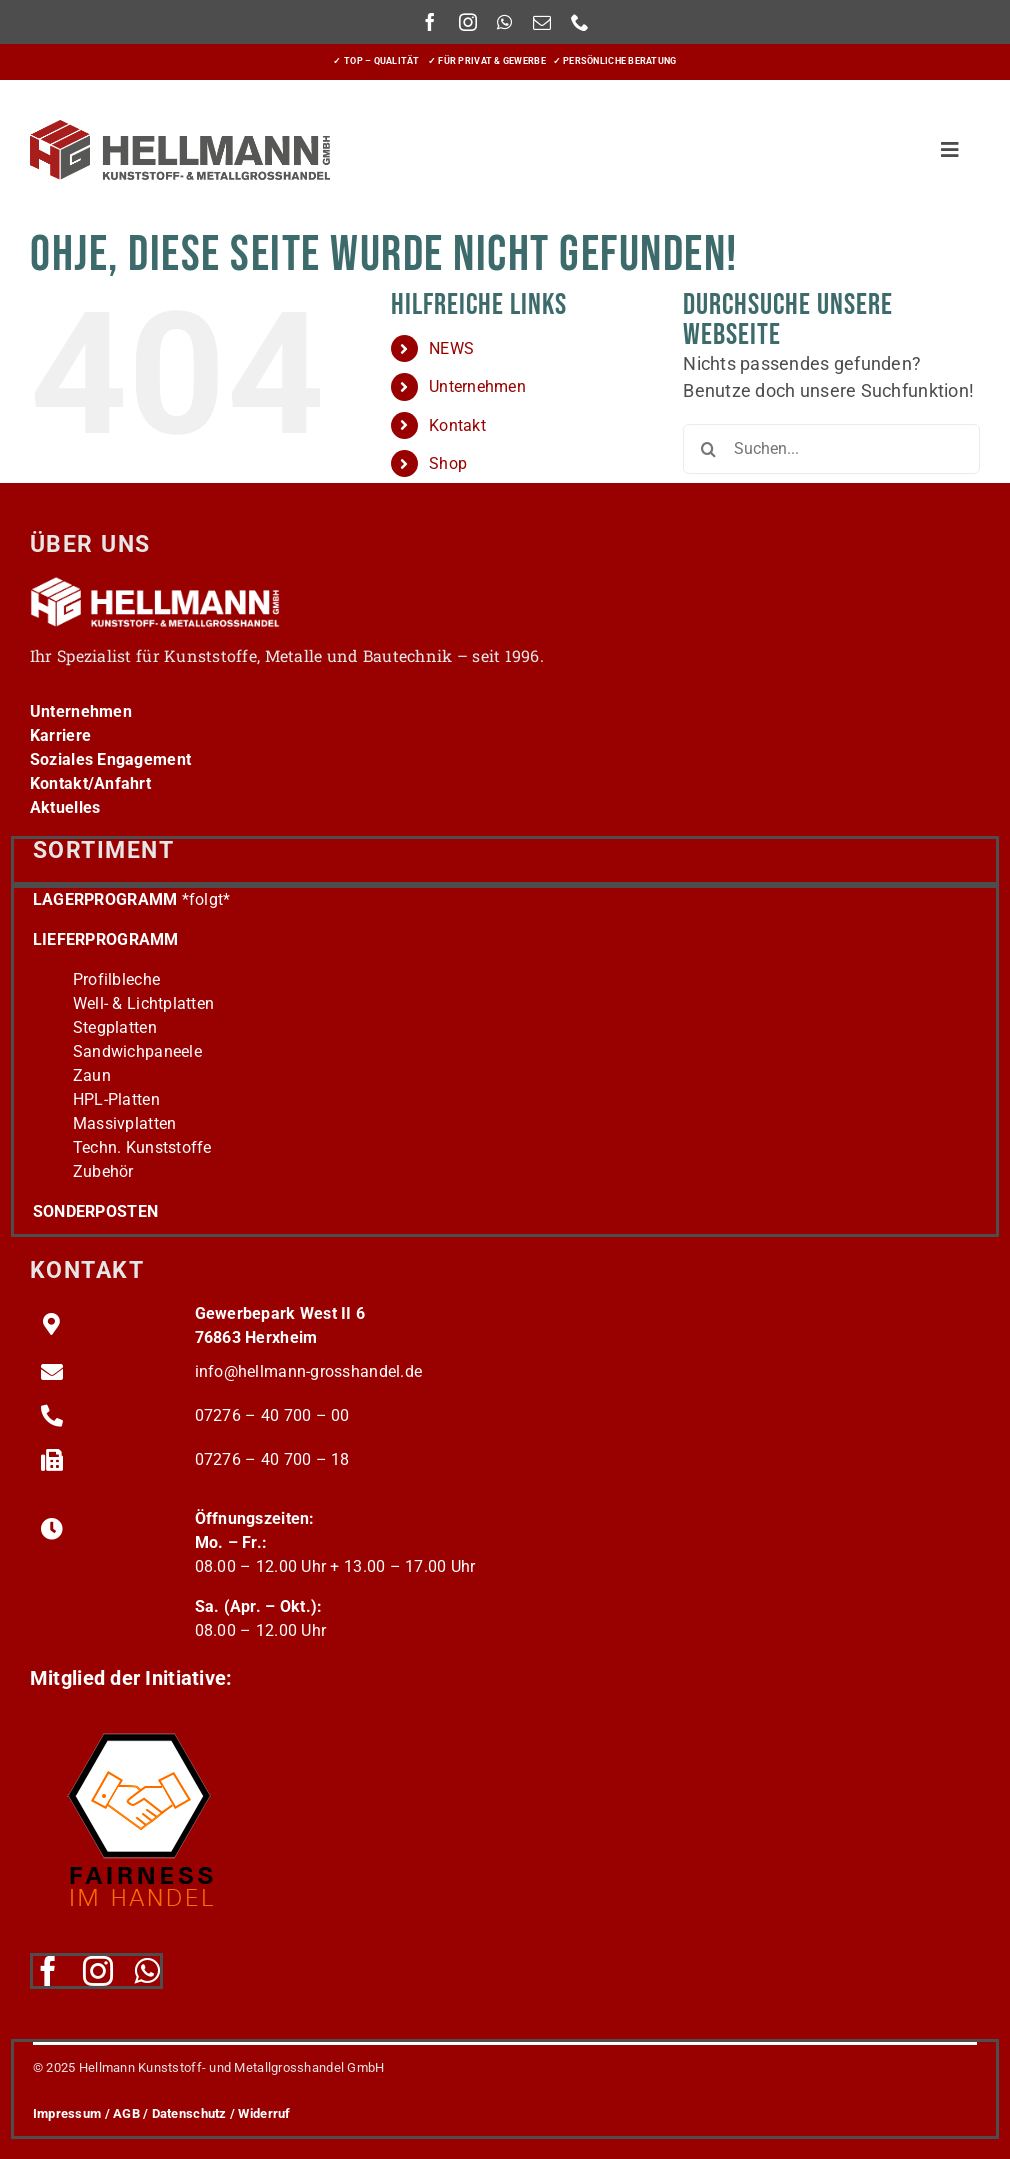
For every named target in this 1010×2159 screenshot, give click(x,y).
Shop (448, 463)
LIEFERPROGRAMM (106, 939)
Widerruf (264, 2113)
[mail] (542, 22)
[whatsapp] (504, 22)
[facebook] (430, 22)
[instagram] (468, 22)
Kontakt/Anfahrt (90, 783)
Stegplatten (115, 1027)
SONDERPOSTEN (95, 1211)
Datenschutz (189, 2113)
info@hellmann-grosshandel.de (309, 1371)
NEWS (451, 348)
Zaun (92, 1075)
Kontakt (457, 425)
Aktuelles (65, 807)
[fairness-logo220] (140, 1721)
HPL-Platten (116, 1099)
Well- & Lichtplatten (143, 1003)
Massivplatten (125, 1123)
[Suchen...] (831, 449)
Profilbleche (116, 979)
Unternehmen (477, 386)
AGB (126, 2113)
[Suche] (708, 449)
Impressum (67, 2113)
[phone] (580, 22)
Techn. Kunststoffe (142, 1147)
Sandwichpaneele (137, 1051)
